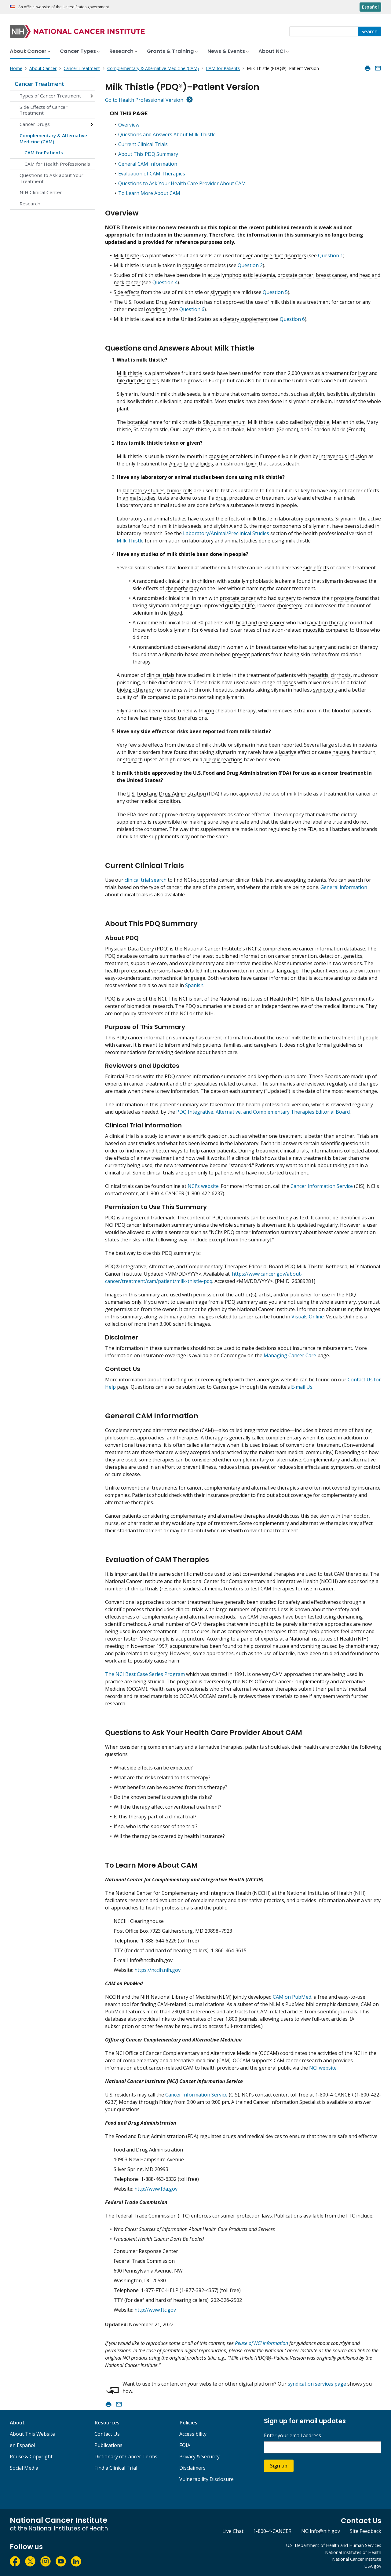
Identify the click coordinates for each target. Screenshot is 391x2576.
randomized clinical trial (164, 581)
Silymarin (127, 394)
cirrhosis (341, 675)
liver (248, 255)
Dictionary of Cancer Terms (125, 2456)
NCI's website (203, 1186)
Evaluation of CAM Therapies (151, 173)
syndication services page (317, 2383)
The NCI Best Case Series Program (145, 1674)
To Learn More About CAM (149, 193)
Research (30, 203)
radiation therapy (327, 622)
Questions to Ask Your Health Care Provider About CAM (182, 183)
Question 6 (191, 309)
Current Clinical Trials (143, 144)
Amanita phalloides (191, 463)
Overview (128, 124)
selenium (190, 605)
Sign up (278, 2465)
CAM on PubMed (292, 1997)
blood (175, 612)
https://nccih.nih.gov (157, 1970)
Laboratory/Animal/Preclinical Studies (226, 533)
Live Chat (232, 2531)
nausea (340, 752)
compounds (275, 394)
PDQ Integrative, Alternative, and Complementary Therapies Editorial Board (263, 1111)
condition (156, 309)
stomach (133, 759)
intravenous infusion (343, 456)
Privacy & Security (199, 2456)
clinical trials (160, 675)
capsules (192, 265)
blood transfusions (185, 718)
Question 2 (250, 265)
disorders (295, 255)
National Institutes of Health (353, 2552)
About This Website (32, 2434)
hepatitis (318, 675)
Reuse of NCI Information (261, 2343)
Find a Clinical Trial (115, 2467)
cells (187, 490)
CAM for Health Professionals (57, 164)
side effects (316, 567)
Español (370, 7)
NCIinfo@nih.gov (320, 2531)
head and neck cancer (260, 622)
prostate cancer (295, 275)
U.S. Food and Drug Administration (163, 302)
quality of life (240, 605)
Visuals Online (307, 1316)
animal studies (138, 497)
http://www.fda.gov (155, 2188)
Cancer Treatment (39, 83)
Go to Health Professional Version (144, 100)
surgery (287, 598)
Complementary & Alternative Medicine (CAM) (53, 138)
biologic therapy (135, 689)
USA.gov (372, 2566)
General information (343, 887)
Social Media (24, 2467)
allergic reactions (223, 759)
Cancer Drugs (35, 124)
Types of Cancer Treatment (50, 96)
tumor (174, 490)
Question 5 (275, 292)
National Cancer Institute (356, 2559)
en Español (22, 2445)
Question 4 (164, 282)
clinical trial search (145, 879)
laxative (287, 752)
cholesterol (289, 605)
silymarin (220, 292)
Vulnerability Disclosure (206, 2479)
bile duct (273, 255)
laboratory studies (143, 490)
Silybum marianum (224, 422)
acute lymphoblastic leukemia (241, 275)
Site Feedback (365, 2531)
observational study (197, 647)
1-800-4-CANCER (272, 2531)
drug (221, 497)
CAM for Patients (43, 152)
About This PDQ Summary (148, 154)
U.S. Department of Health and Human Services (333, 2545)
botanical (137, 422)
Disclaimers (192, 2467)
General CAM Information (147, 163)
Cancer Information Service (322, 1186)
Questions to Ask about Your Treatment (51, 178)
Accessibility (192, 2434)
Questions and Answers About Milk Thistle (167, 134)
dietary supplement (245, 319)
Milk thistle (126, 255)
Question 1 (330, 255)
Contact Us (107, 2434)
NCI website (323, 2067)
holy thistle (316, 422)
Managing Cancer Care (290, 1355)
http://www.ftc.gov (155, 2309)
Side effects (127, 292)
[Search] (369, 31)
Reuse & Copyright (31, 2456)
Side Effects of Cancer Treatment (44, 110)
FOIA (184, 2445)
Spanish (194, 985)
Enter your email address (292, 2435)
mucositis (313, 630)
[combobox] (324, 31)
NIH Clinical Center (41, 192)
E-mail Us (301, 1387)
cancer (347, 302)
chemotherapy (182, 588)
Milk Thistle (130, 540)
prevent (241, 654)
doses (289, 682)
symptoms (325, 689)
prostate (344, 598)
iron (209, 710)
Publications (108, 2445)
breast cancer (331, 275)
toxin (252, 463)
